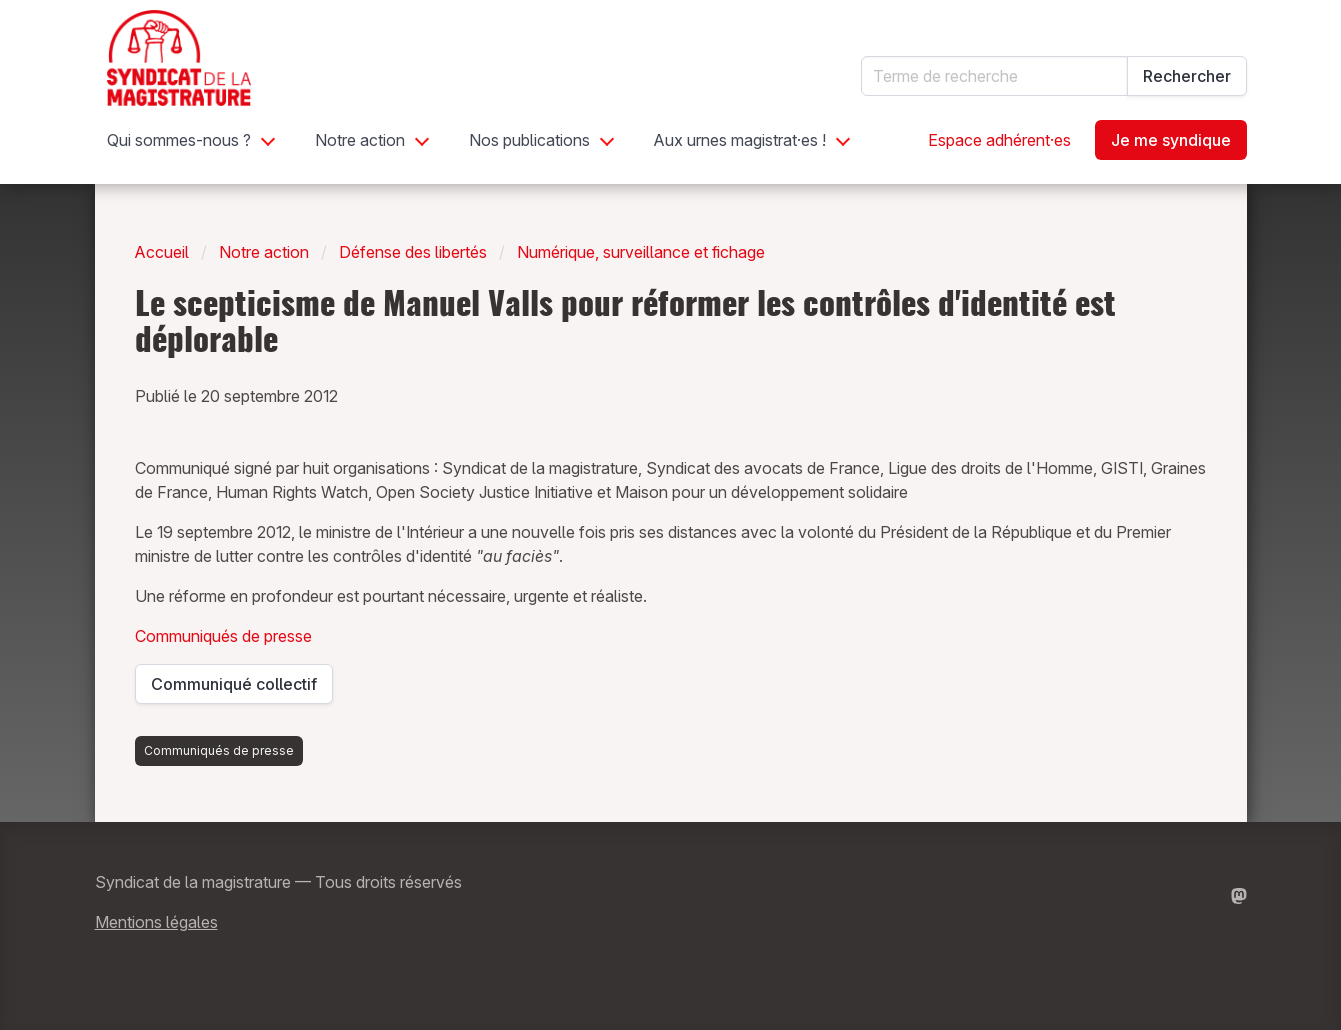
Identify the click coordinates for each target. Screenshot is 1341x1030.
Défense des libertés (413, 252)
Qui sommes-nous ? (179, 140)
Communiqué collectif (239, 689)
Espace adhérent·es (999, 140)
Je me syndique (1171, 140)
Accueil (162, 252)
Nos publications (529, 140)
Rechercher (1187, 76)
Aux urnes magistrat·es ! (740, 140)
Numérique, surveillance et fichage (641, 252)
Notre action (360, 140)
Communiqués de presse (223, 636)
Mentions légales (156, 922)
